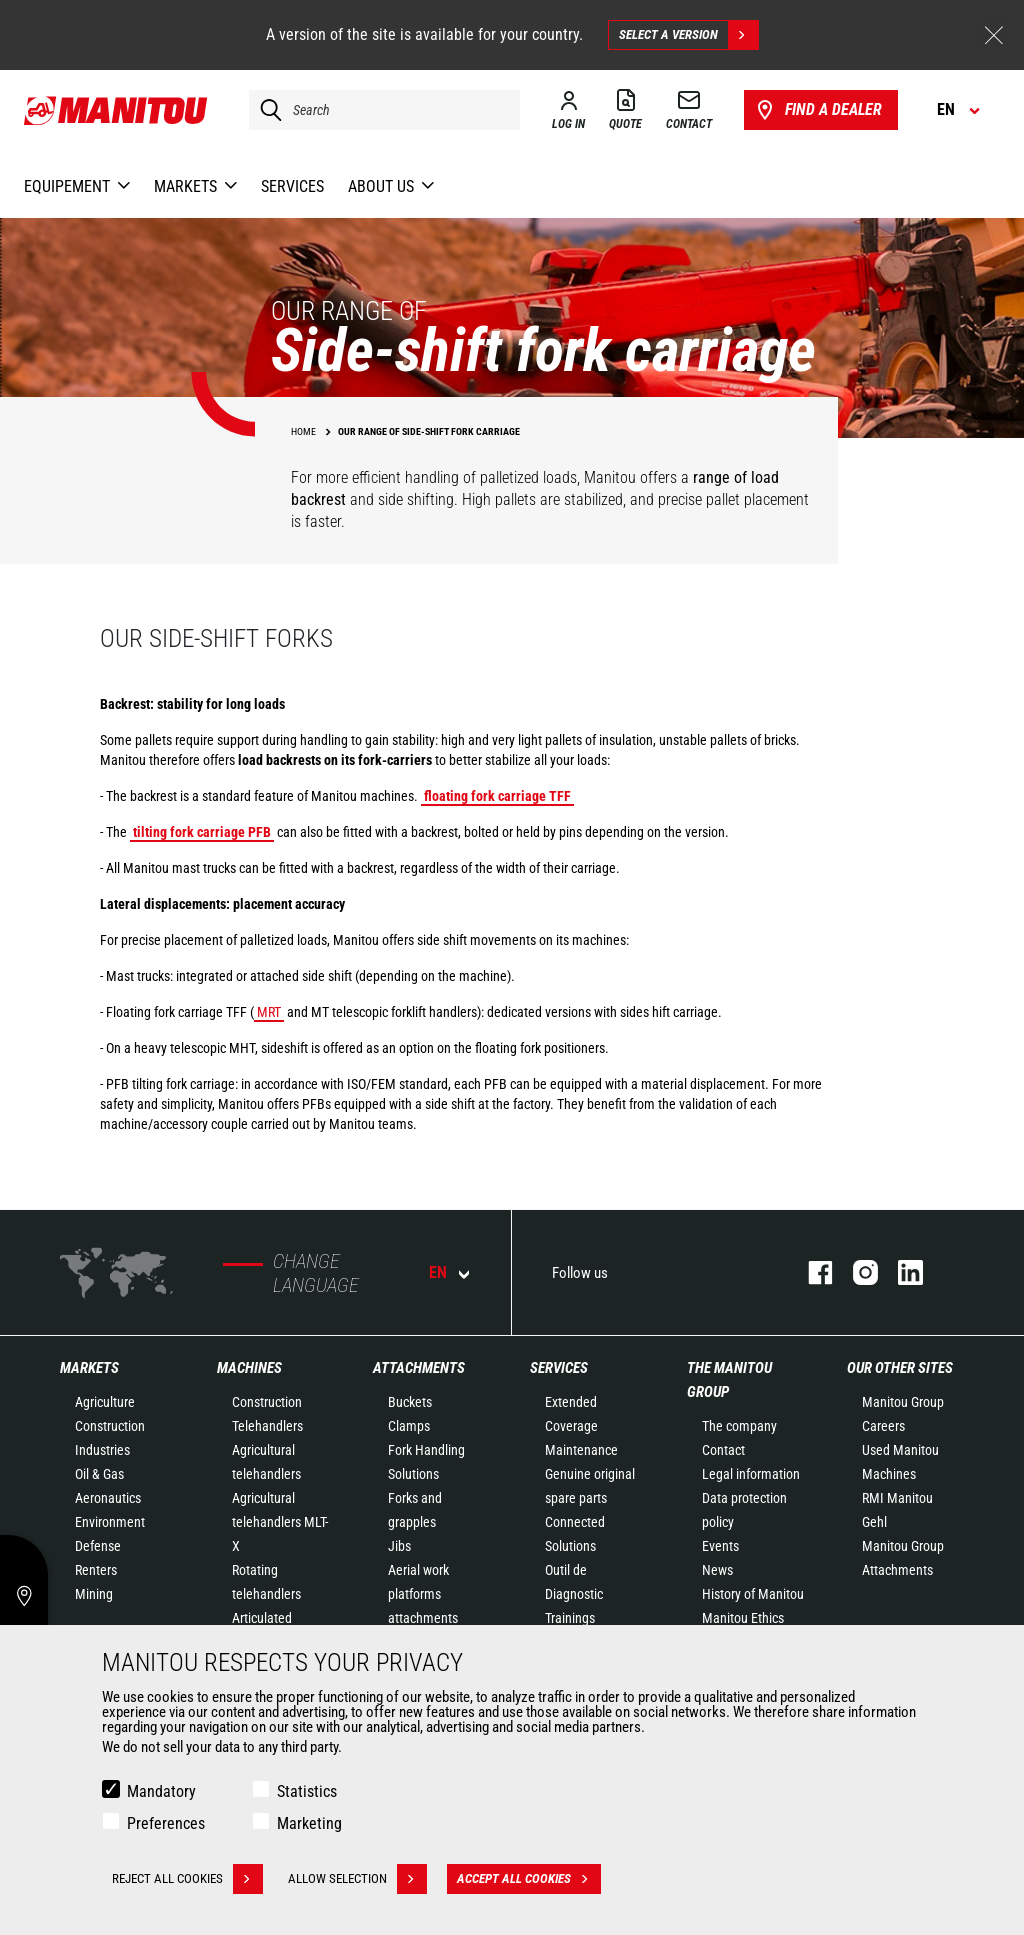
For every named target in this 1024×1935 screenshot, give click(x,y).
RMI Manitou (897, 1498)
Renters (96, 1570)
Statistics (307, 1791)
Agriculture (105, 1402)
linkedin (900, 1272)
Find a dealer (817, 110)
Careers (883, 1426)
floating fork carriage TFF (497, 796)
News (717, 1570)
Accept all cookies (529, 1879)
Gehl (874, 1522)
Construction (110, 1426)
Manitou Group (903, 1402)
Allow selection (357, 1879)
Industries (102, 1450)
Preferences (166, 1823)
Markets (89, 1368)
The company (739, 1426)
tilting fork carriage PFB (202, 832)
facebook (810, 1272)
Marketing (309, 1823)
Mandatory (161, 1791)
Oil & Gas (99, 1474)
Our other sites (900, 1368)
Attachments (419, 1368)
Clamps (409, 1426)
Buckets (410, 1402)
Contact (723, 1450)
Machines (249, 1368)
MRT (269, 1012)
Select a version (688, 35)
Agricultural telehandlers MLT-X (280, 1522)
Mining (94, 1594)
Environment (110, 1522)
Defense (98, 1546)
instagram (855, 1272)
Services (559, 1368)
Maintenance (581, 1450)
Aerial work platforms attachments (423, 1594)
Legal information (751, 1474)
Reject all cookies (187, 1879)
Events (720, 1546)
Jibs (399, 1546)
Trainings (570, 1618)
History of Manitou (753, 1594)
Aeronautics (108, 1498)
